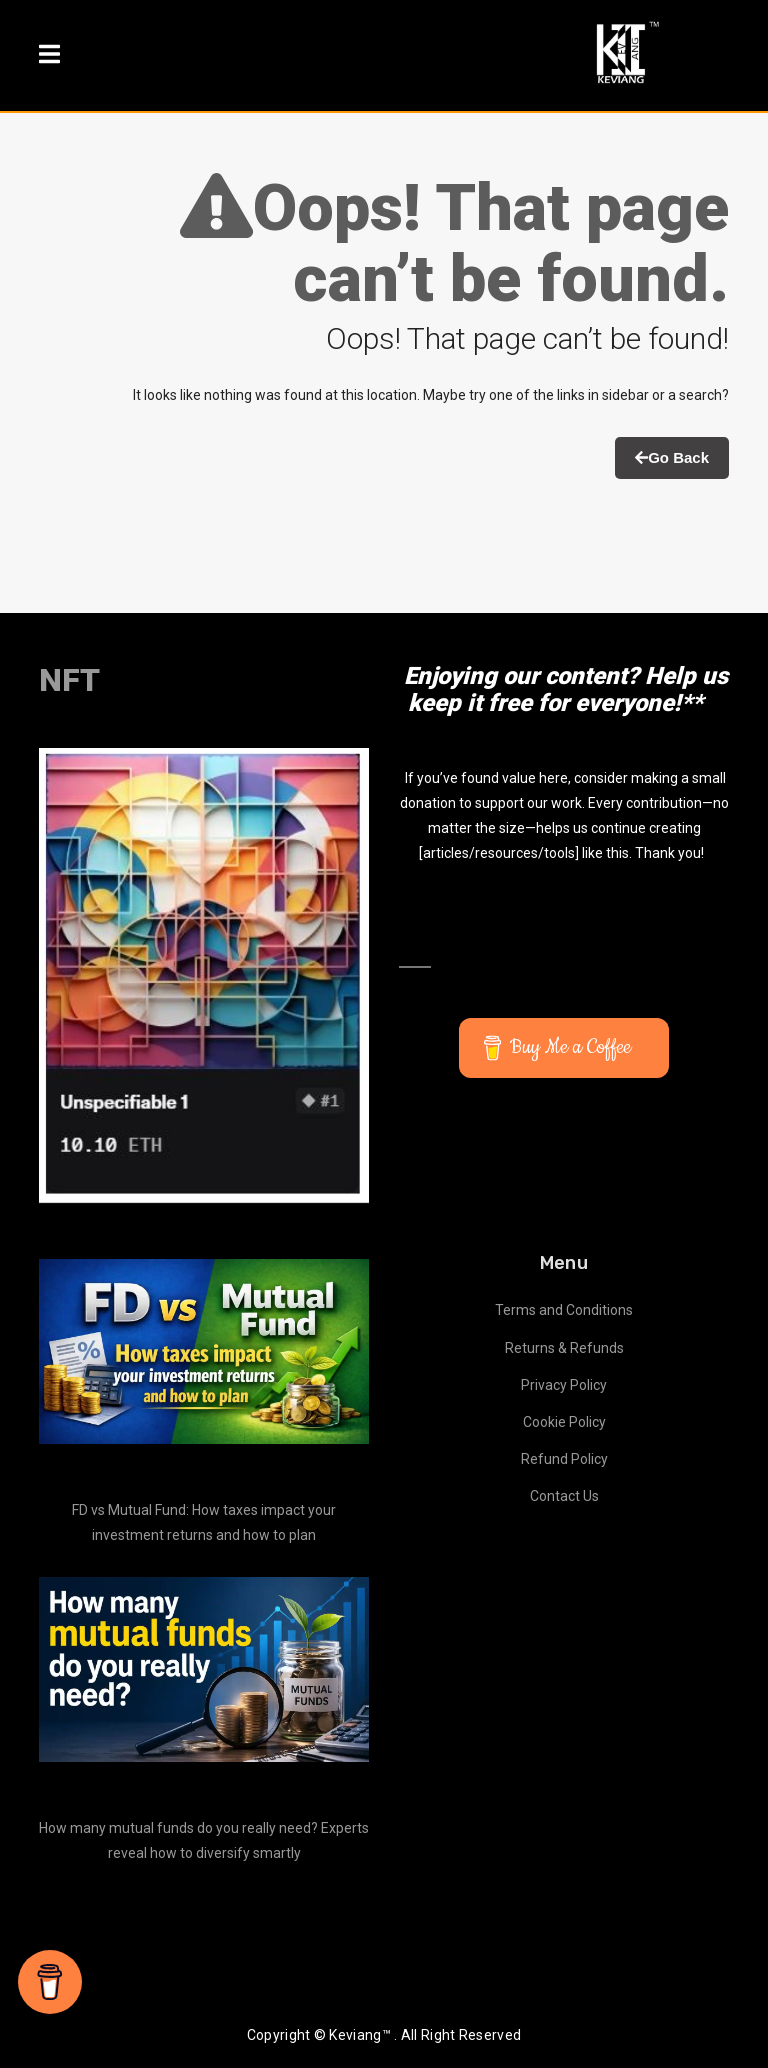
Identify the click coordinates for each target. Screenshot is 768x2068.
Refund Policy (564, 1459)
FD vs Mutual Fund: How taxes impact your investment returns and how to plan (204, 1522)
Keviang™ (359, 2035)
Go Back (672, 457)
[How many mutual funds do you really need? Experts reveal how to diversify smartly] (204, 1670)
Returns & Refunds (564, 1348)
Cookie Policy (564, 1422)
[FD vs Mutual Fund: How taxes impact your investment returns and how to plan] (204, 1352)
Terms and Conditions (564, 1310)
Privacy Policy (564, 1385)
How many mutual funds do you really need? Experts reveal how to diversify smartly (204, 1840)
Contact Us (564, 1496)
